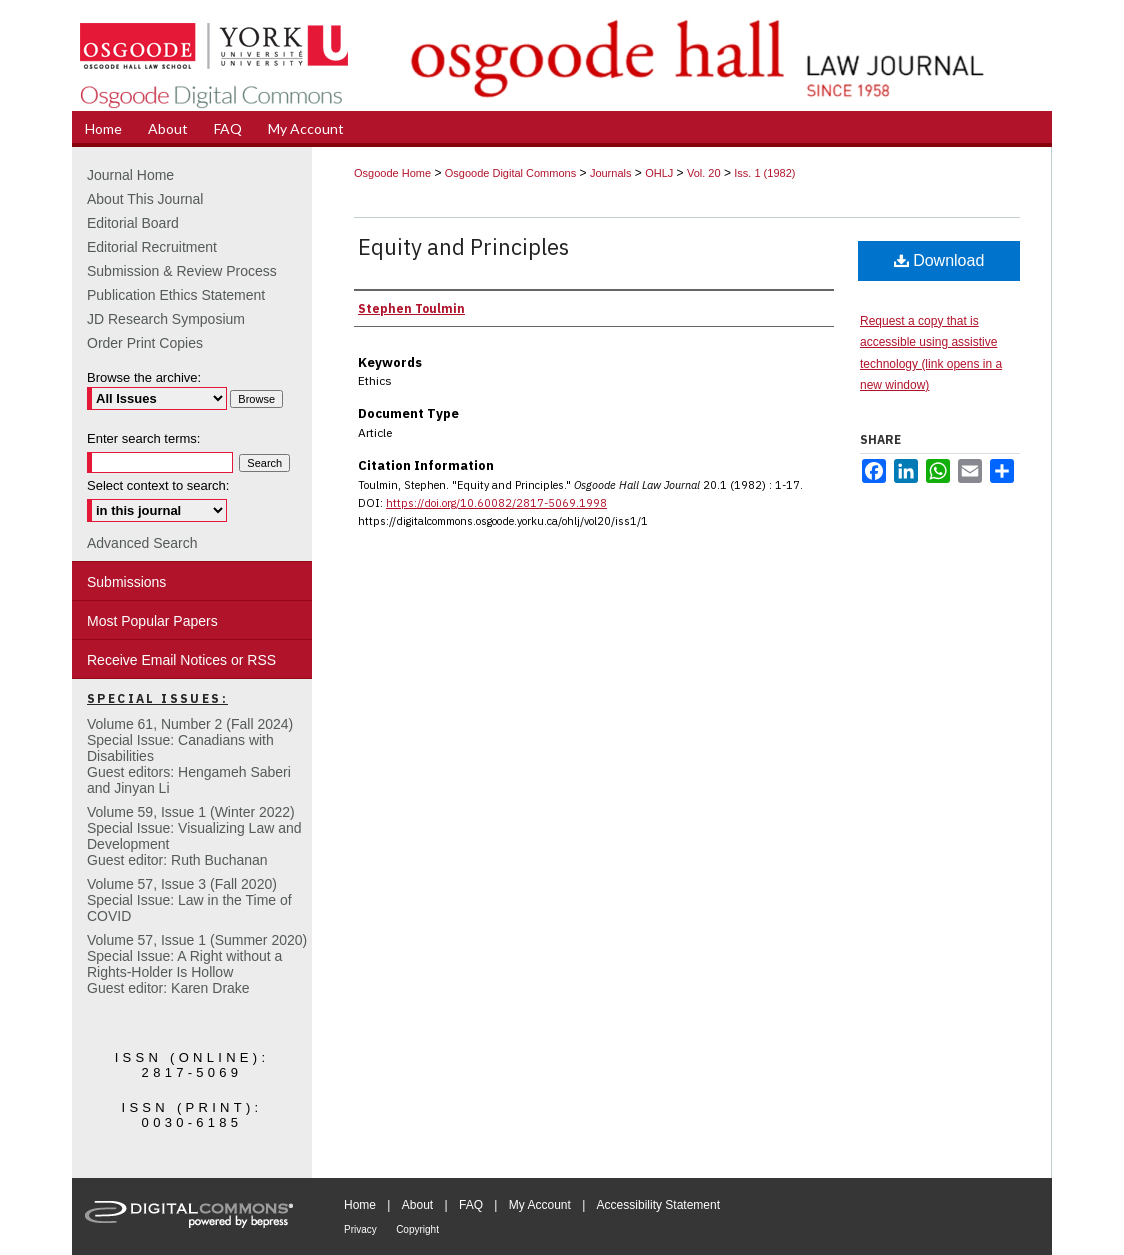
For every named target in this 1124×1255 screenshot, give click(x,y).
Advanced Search (142, 543)
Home (360, 1205)
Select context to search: (158, 485)
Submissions (126, 582)
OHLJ (659, 173)
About (417, 1205)
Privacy (360, 1229)
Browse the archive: (144, 377)
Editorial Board (133, 223)
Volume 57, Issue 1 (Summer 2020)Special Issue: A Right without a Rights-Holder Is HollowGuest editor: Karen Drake (197, 964)
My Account (540, 1205)
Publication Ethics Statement (176, 295)
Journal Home (130, 175)
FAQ (471, 1205)
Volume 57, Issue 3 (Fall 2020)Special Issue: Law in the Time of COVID (189, 900)
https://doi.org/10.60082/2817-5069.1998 (496, 503)
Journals (611, 173)
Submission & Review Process (182, 271)
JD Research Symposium (166, 319)
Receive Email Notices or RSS (181, 660)
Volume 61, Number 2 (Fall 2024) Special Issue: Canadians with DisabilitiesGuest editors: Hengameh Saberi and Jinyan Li (190, 756)
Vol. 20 (704, 173)
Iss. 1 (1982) (764, 173)
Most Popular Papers (152, 621)
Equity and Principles (463, 246)
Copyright (417, 1229)
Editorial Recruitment (152, 247)
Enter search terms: (143, 438)
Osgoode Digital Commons (510, 173)
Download (939, 260)
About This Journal (145, 199)
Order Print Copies (145, 343)
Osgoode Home (392, 173)
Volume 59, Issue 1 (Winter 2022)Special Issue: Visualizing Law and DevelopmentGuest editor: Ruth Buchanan (194, 836)
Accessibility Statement (658, 1205)
